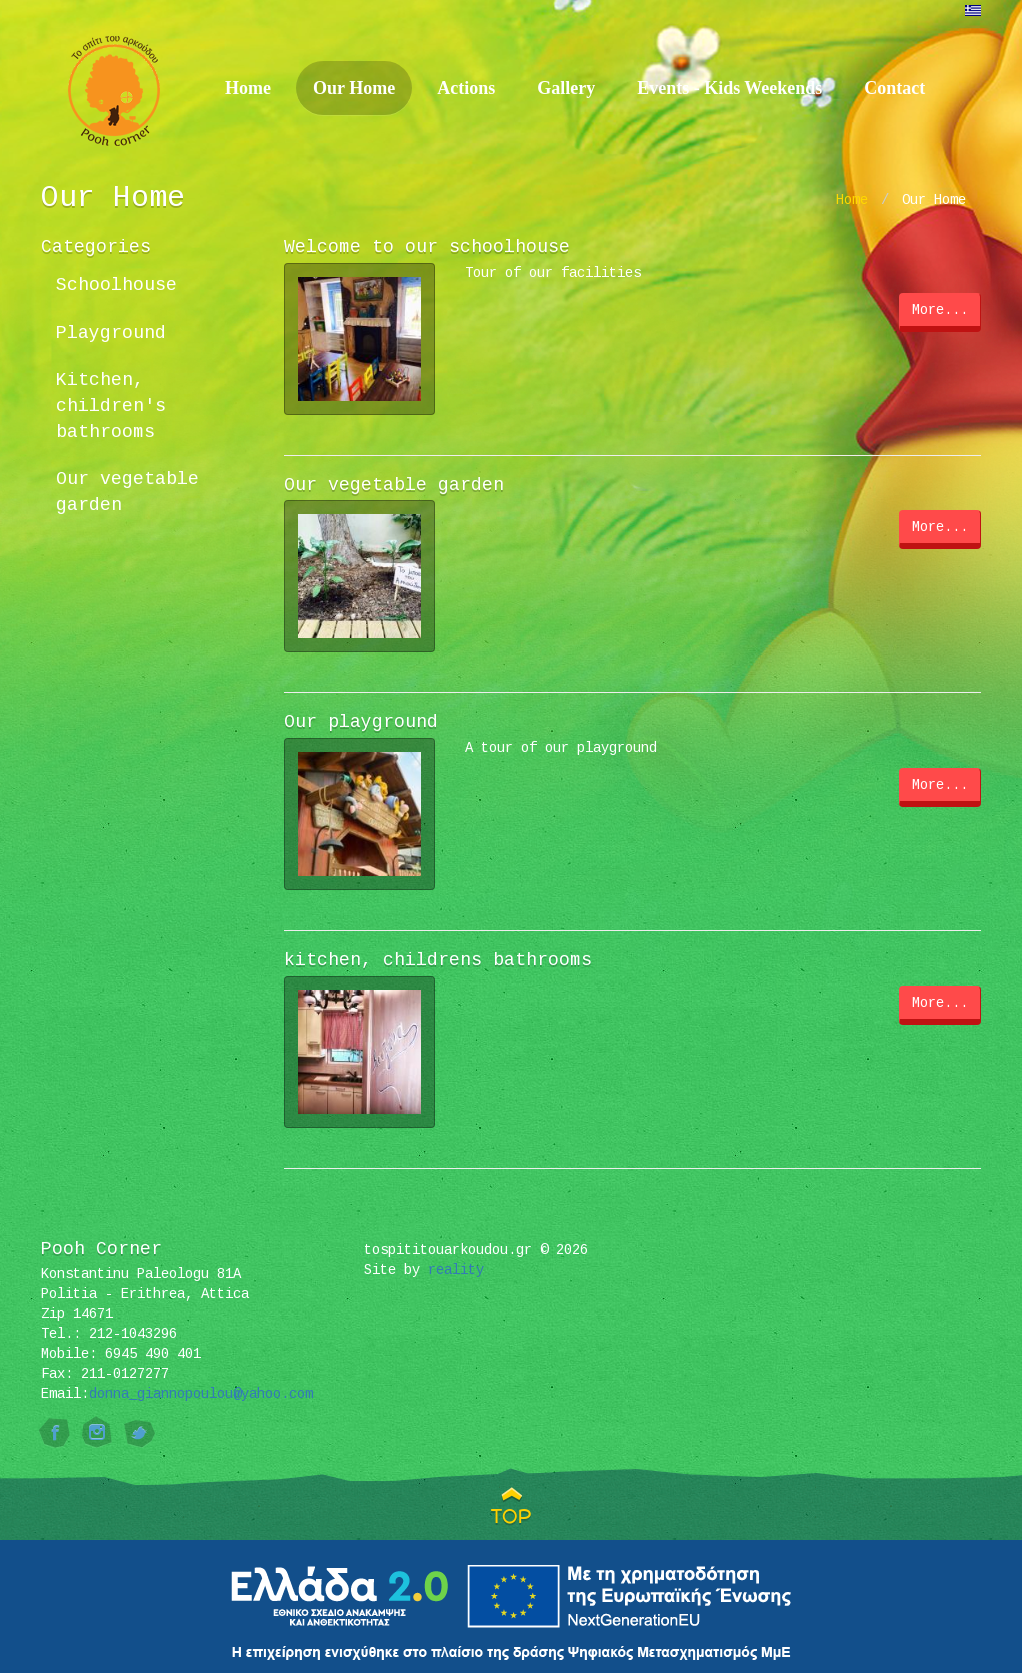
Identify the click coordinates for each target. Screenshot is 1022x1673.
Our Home (354, 88)
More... (940, 310)
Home (248, 88)
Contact (894, 88)
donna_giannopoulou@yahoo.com (201, 1394)
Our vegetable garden (127, 492)
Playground (111, 333)
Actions (466, 88)
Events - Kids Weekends (729, 88)
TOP (511, 1516)
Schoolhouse (116, 285)
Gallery (566, 88)
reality (456, 1270)
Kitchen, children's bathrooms (111, 405)
